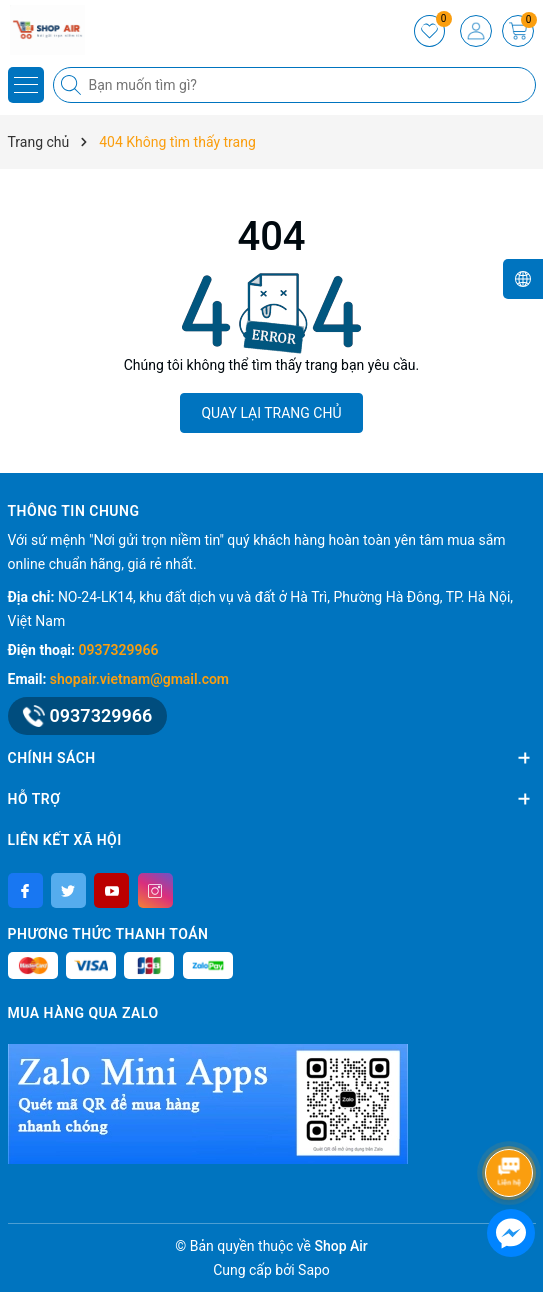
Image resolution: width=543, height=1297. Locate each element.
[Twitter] (68, 890)
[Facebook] (25, 890)
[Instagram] (155, 890)
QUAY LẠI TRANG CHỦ (271, 413)
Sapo (314, 1270)
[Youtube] (111, 890)
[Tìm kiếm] (73, 85)
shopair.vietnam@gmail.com (139, 679)
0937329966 (119, 650)
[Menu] (26, 85)
